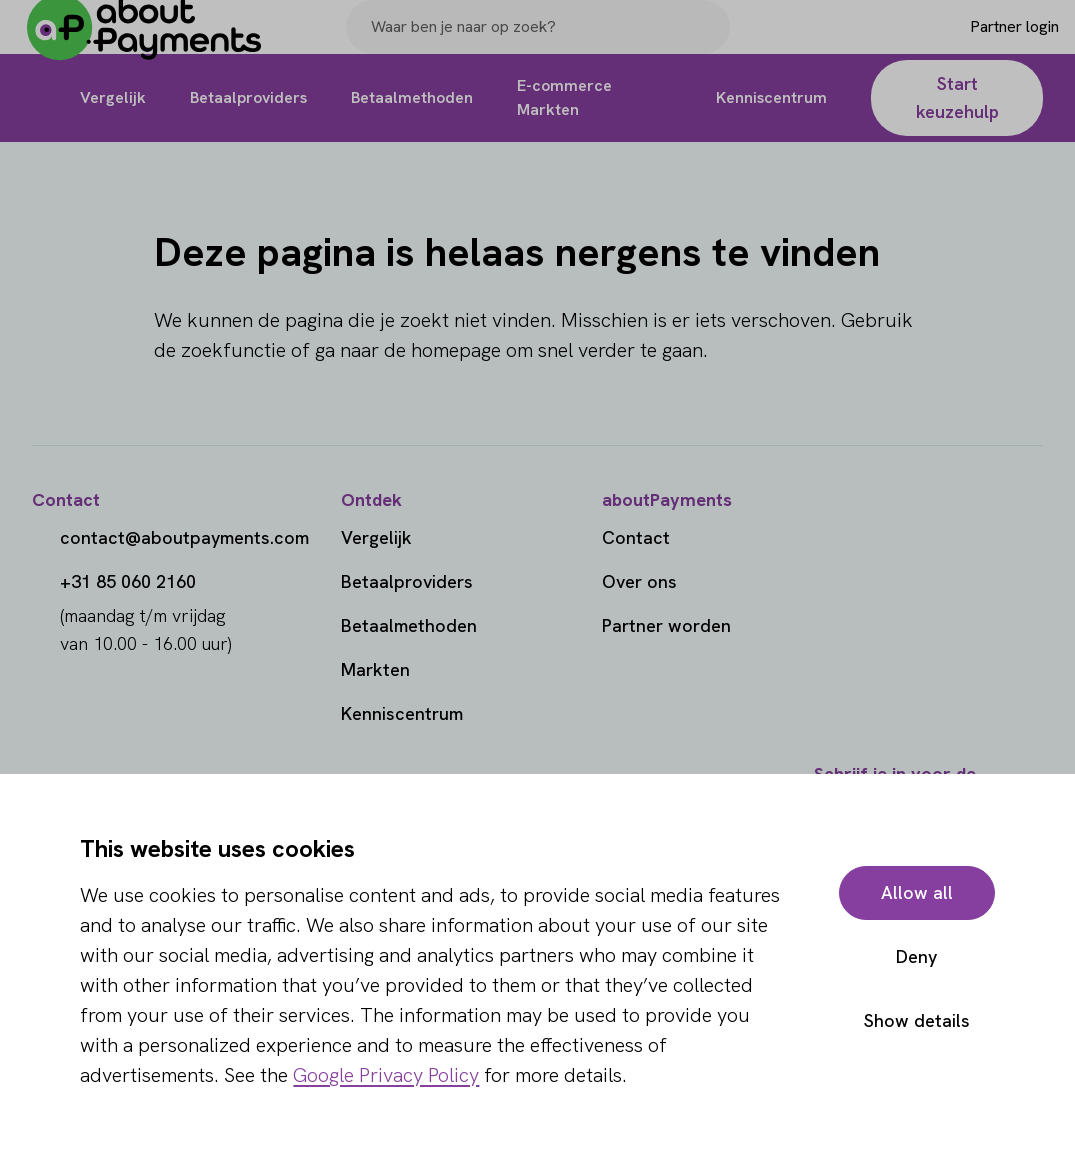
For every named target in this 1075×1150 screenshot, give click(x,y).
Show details (917, 1020)
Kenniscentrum (402, 713)
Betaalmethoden (409, 625)
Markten (375, 669)
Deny (916, 956)
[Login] (981, 43)
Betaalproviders (407, 581)
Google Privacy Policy (386, 1075)
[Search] (706, 43)
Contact (636, 537)
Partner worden (666, 625)
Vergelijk (376, 537)
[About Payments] (160, 43)
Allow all (917, 892)
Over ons (639, 581)
